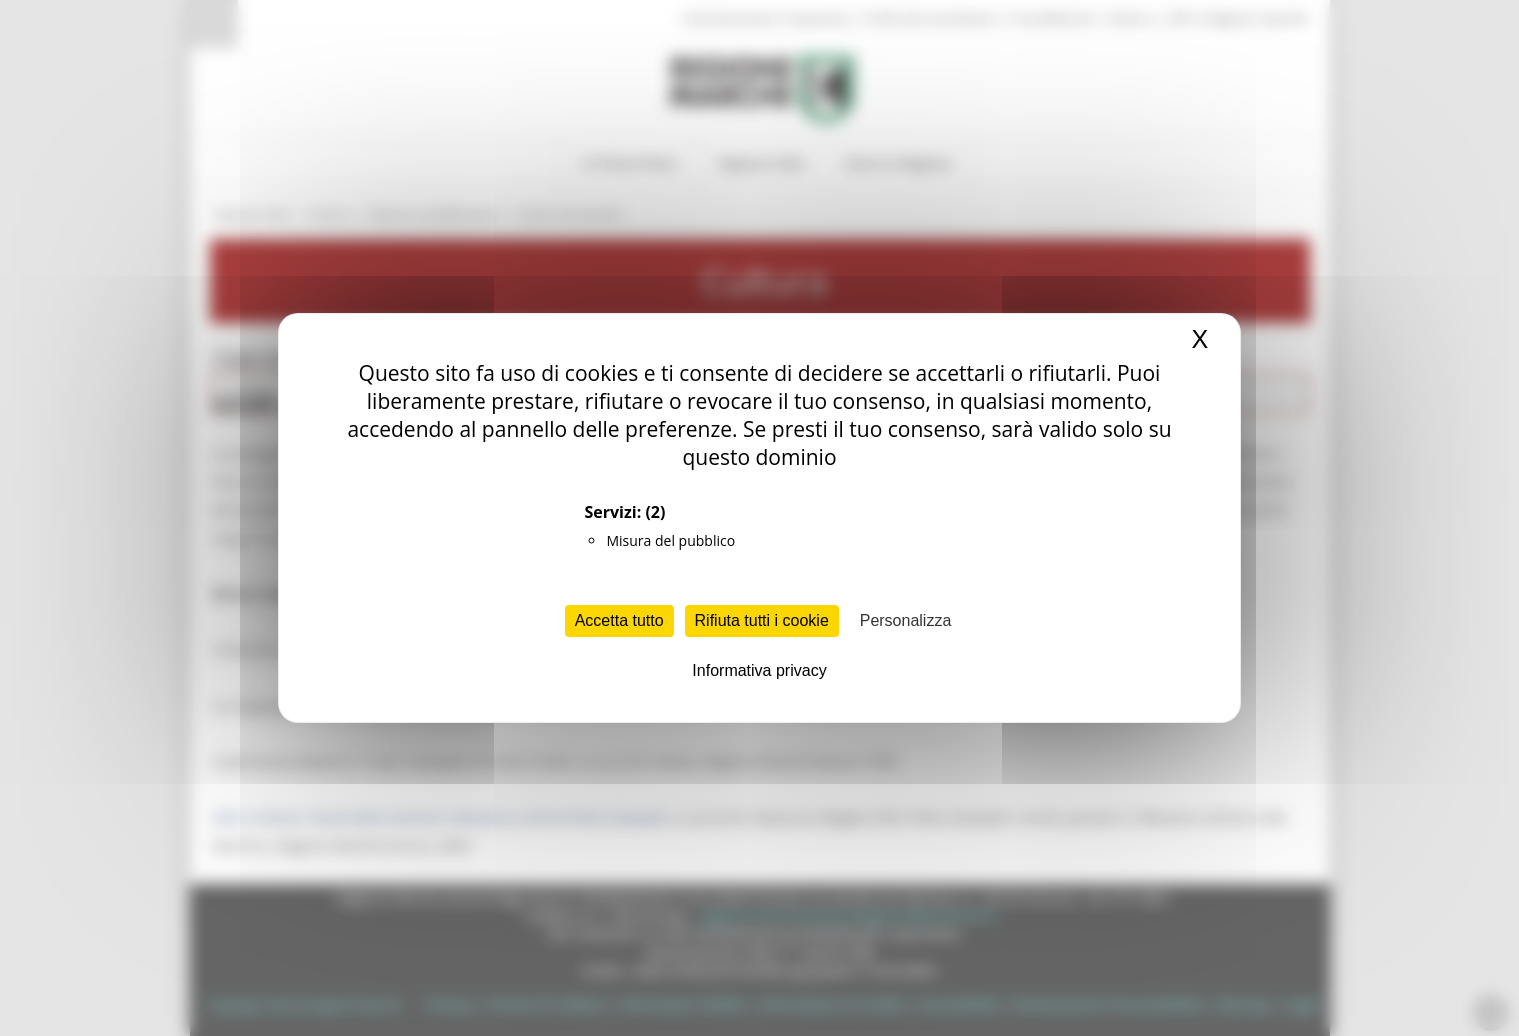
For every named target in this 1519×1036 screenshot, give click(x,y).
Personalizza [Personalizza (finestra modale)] (906, 620)
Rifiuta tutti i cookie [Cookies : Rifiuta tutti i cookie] (762, 620)
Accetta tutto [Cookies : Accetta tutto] (619, 620)
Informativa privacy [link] (759, 670)
